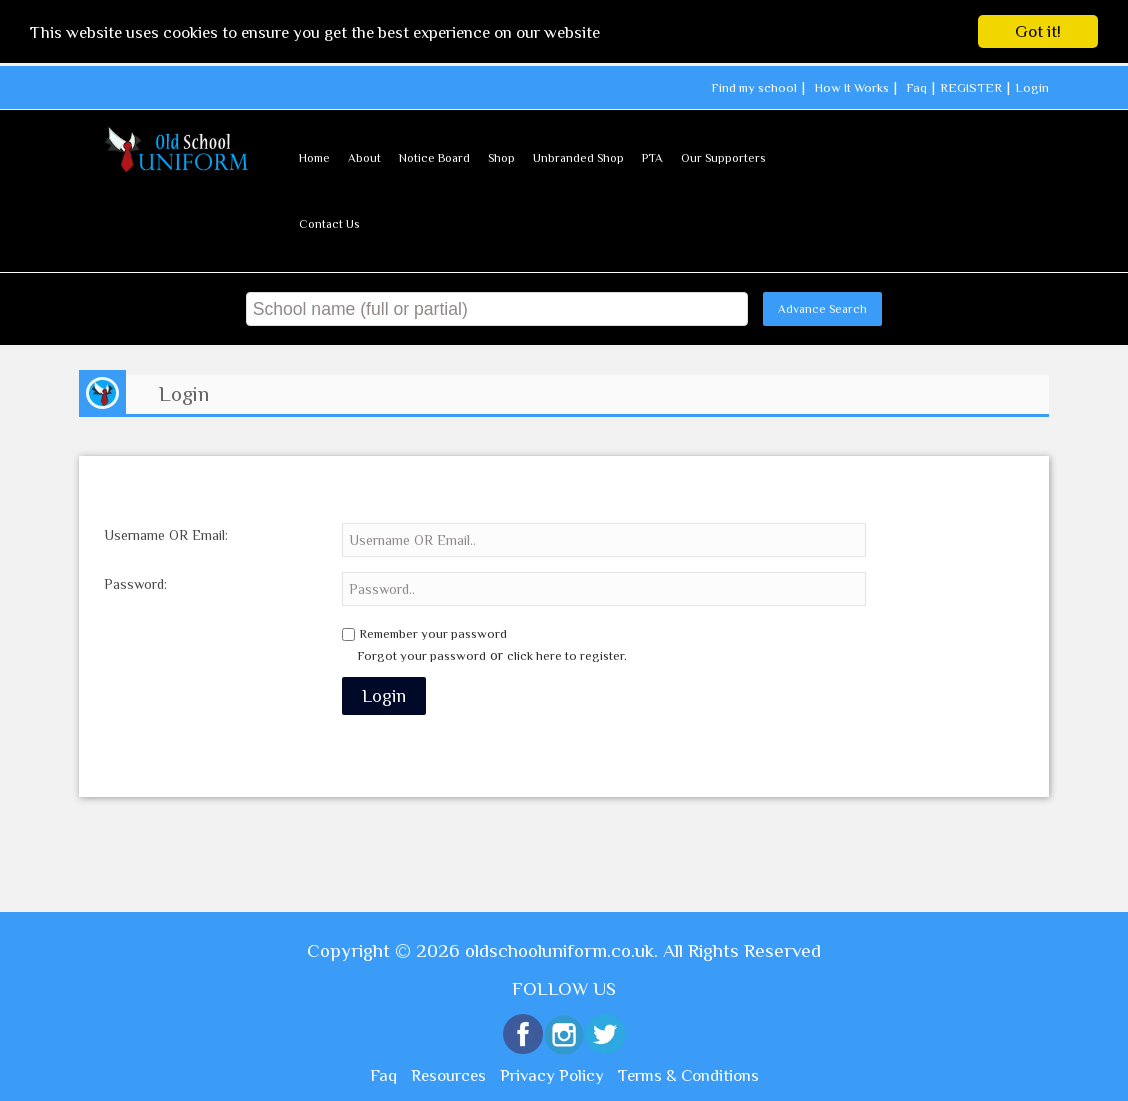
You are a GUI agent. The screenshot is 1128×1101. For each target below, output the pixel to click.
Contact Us (329, 223)
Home (314, 157)
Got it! (1038, 31)
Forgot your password (421, 655)
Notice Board (434, 157)
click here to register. (567, 655)
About (364, 157)
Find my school (754, 87)
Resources (448, 1075)
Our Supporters (723, 157)
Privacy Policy (552, 1075)
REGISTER (971, 87)
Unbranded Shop (578, 157)
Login (1032, 87)
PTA (652, 157)
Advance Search (822, 308)
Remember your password (433, 633)
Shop (501, 157)
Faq (916, 87)
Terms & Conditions (688, 1075)
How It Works (851, 87)
